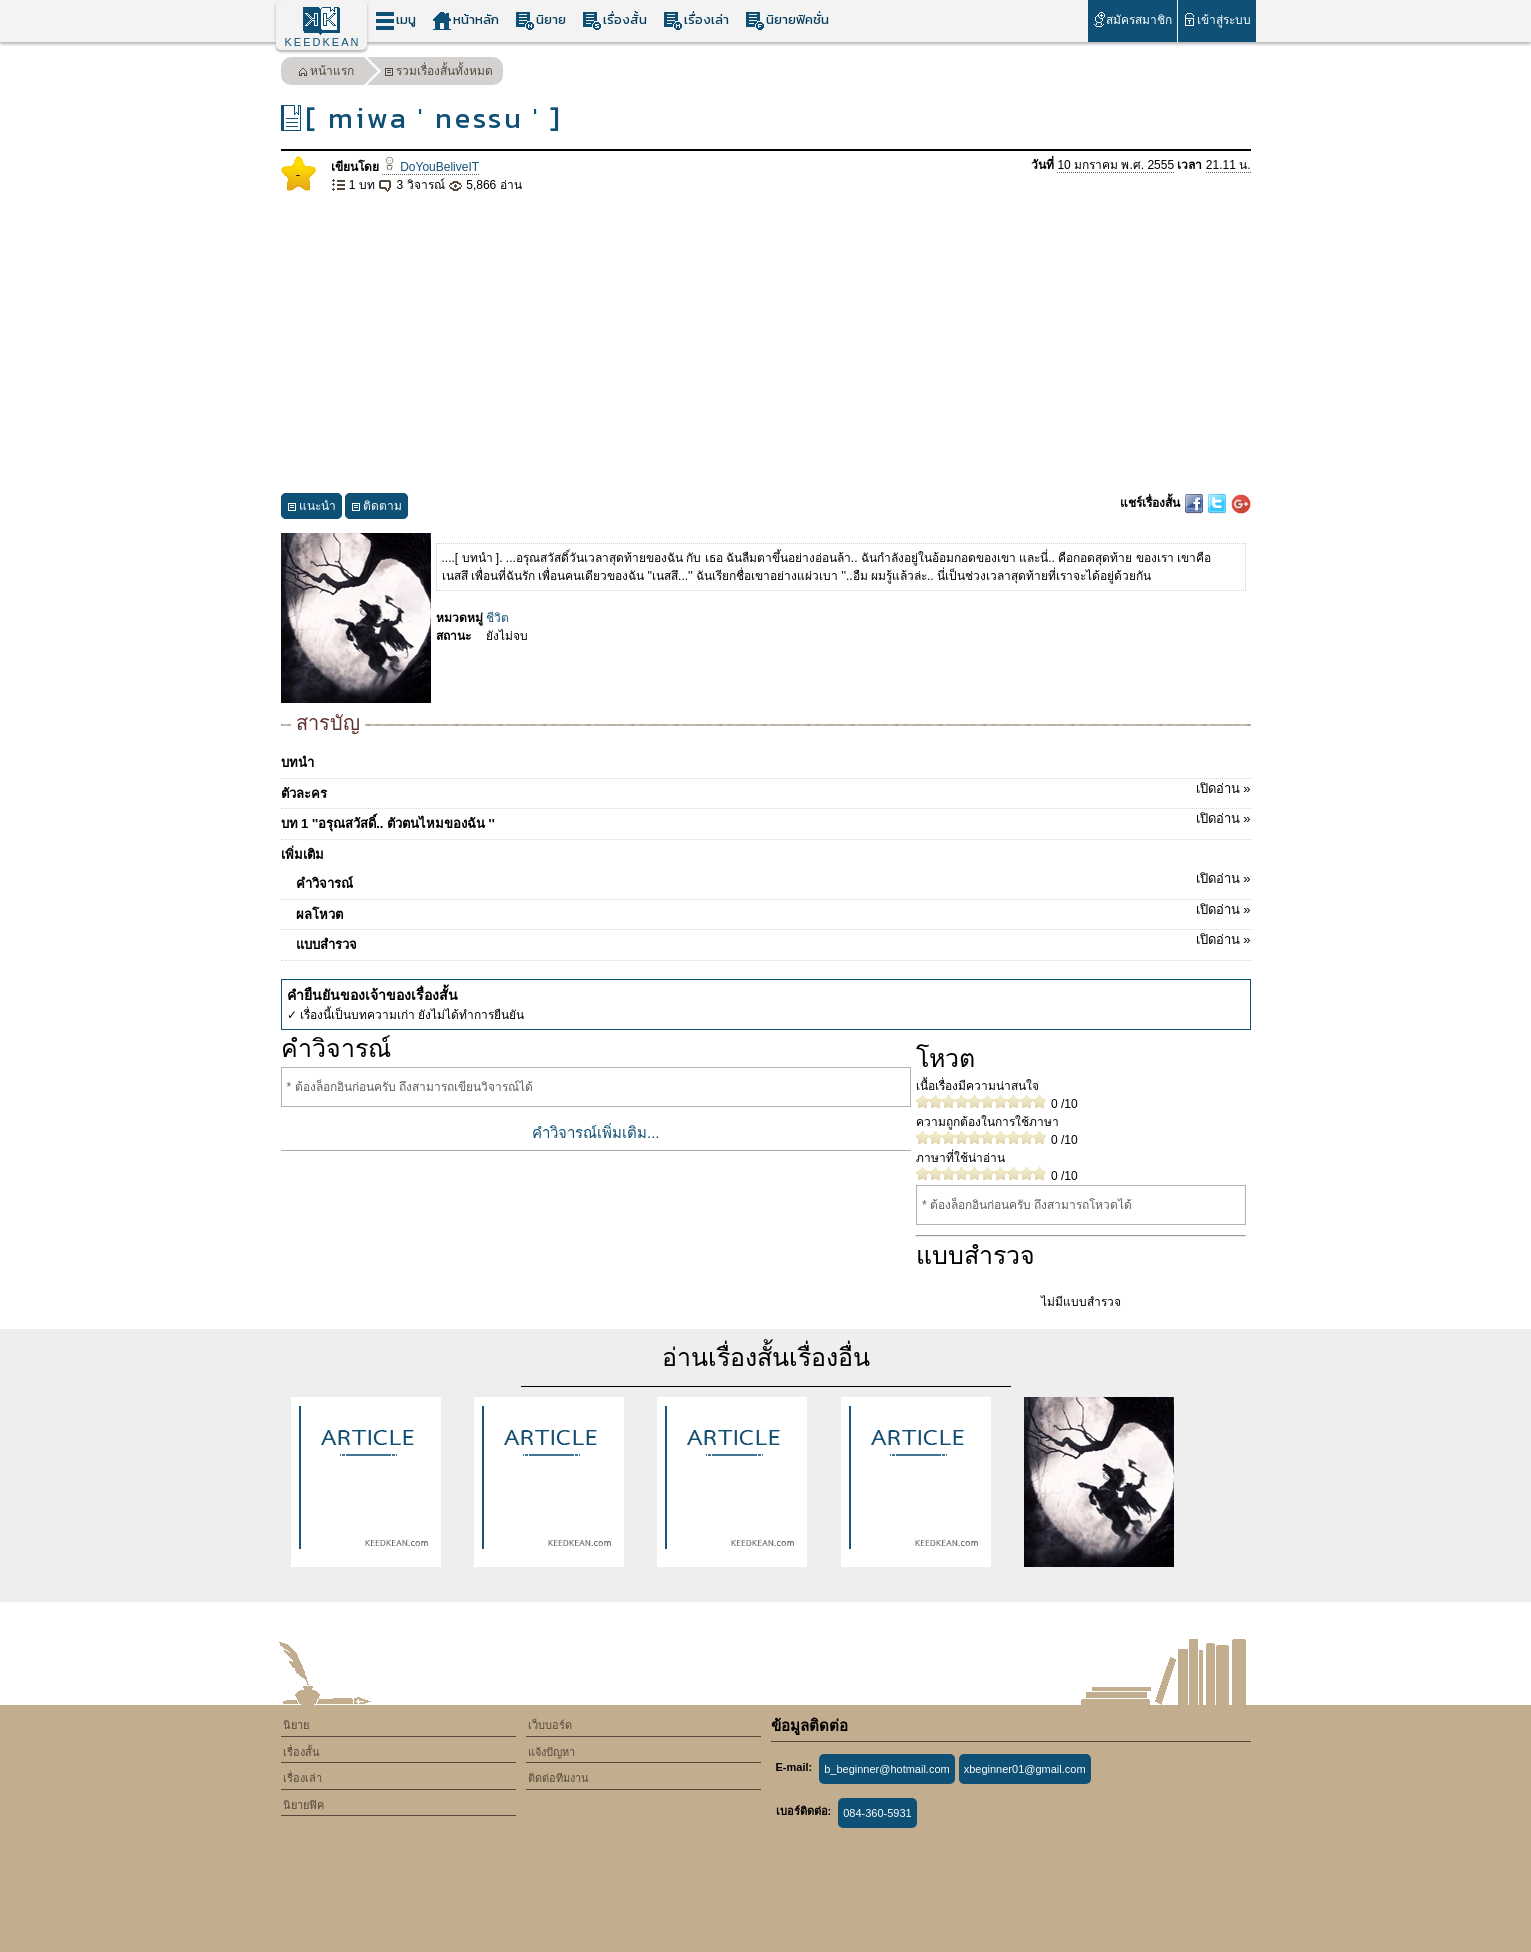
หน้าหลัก (465, 20)
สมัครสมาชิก (1132, 19)
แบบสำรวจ (773, 941)
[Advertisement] (766, 344)
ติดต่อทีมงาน (558, 1778)
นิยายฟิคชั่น (787, 20)
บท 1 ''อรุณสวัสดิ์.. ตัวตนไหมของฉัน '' (766, 820)
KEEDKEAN (323, 42)
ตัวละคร (766, 790)
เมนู (395, 20)
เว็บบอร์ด (550, 1725)
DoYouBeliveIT (430, 167)
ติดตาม (376, 508)
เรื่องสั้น (614, 20)
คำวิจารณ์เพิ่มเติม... (596, 1132)
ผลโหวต (773, 911)
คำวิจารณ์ (773, 880)
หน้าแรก (326, 73)
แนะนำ (311, 508)
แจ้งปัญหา (551, 1752)
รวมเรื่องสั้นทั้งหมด (438, 73)
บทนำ (297, 762)
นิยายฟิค (303, 1805)
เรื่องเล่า (696, 20)
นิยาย (540, 20)
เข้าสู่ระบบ (1216, 19)
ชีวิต (497, 618)
